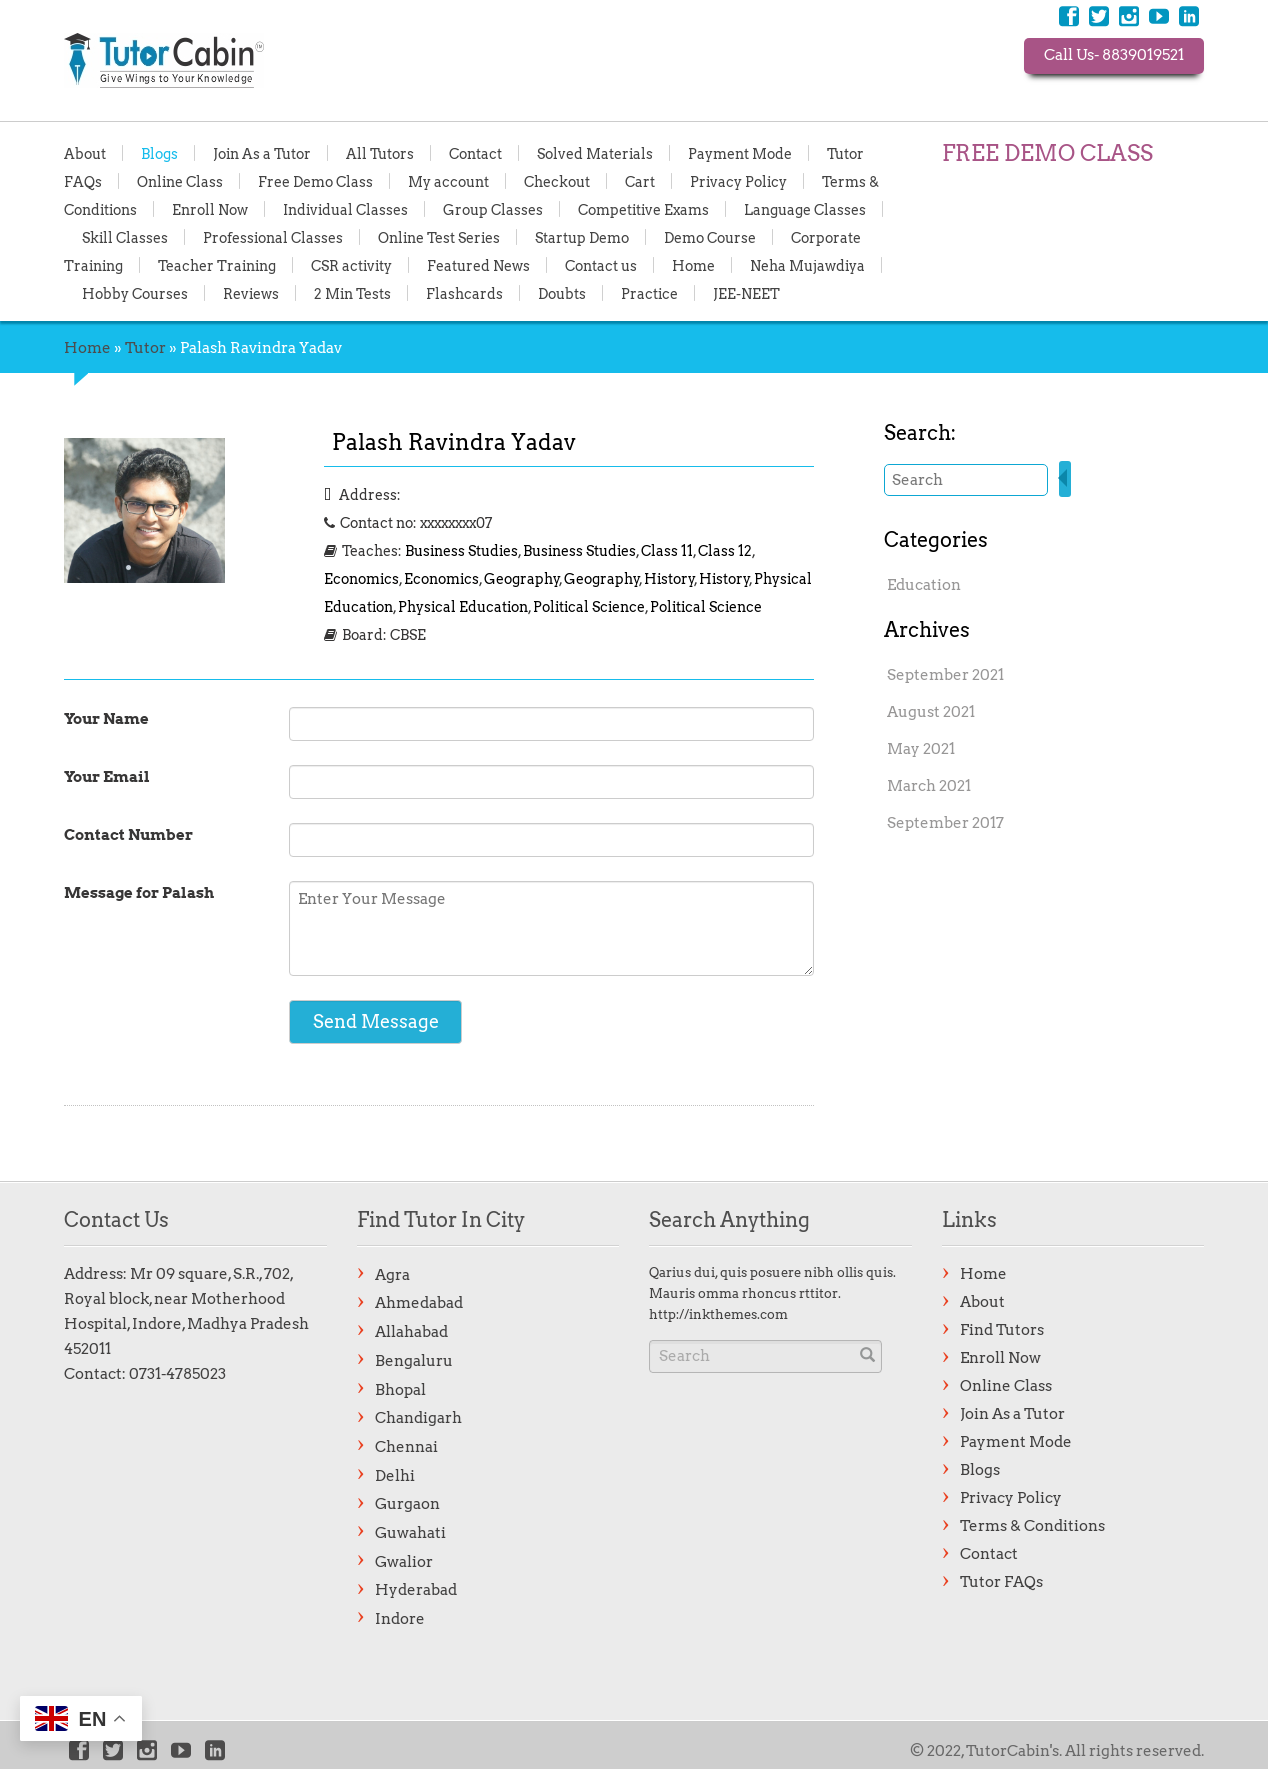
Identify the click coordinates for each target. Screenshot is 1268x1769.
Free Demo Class (315, 181)
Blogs (159, 153)
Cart (640, 181)
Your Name (106, 719)
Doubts (562, 293)
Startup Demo (582, 237)
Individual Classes (345, 209)
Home (693, 265)
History (669, 579)
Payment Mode (740, 153)
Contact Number (128, 835)
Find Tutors (1002, 1330)
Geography (522, 579)
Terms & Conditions (1032, 1526)
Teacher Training (217, 265)
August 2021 (931, 712)
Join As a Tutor (262, 153)
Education (924, 585)
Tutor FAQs (1001, 1582)
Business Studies (461, 551)
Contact (475, 153)
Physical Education (463, 607)
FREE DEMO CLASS (1047, 153)
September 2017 (945, 823)
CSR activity (351, 265)
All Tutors (380, 153)
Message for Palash (139, 893)
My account (448, 181)
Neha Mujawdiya (807, 265)
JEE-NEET (746, 293)
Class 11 (667, 551)
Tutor (145, 348)
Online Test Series (439, 237)
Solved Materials (595, 153)
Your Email (107, 777)
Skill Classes (125, 237)
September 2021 (945, 675)
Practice (649, 293)
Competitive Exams (643, 209)
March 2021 (929, 786)
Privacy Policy (738, 181)
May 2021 (921, 749)
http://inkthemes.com (718, 1314)
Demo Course (710, 237)
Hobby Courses (135, 293)
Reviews (251, 293)
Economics (361, 579)
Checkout (557, 181)
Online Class (180, 181)
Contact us (601, 265)
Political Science (589, 607)
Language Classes (805, 209)
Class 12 (725, 551)
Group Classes (493, 209)
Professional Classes (273, 237)
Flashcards (464, 293)
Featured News (478, 265)
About (85, 153)
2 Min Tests (352, 293)
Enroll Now (210, 209)
